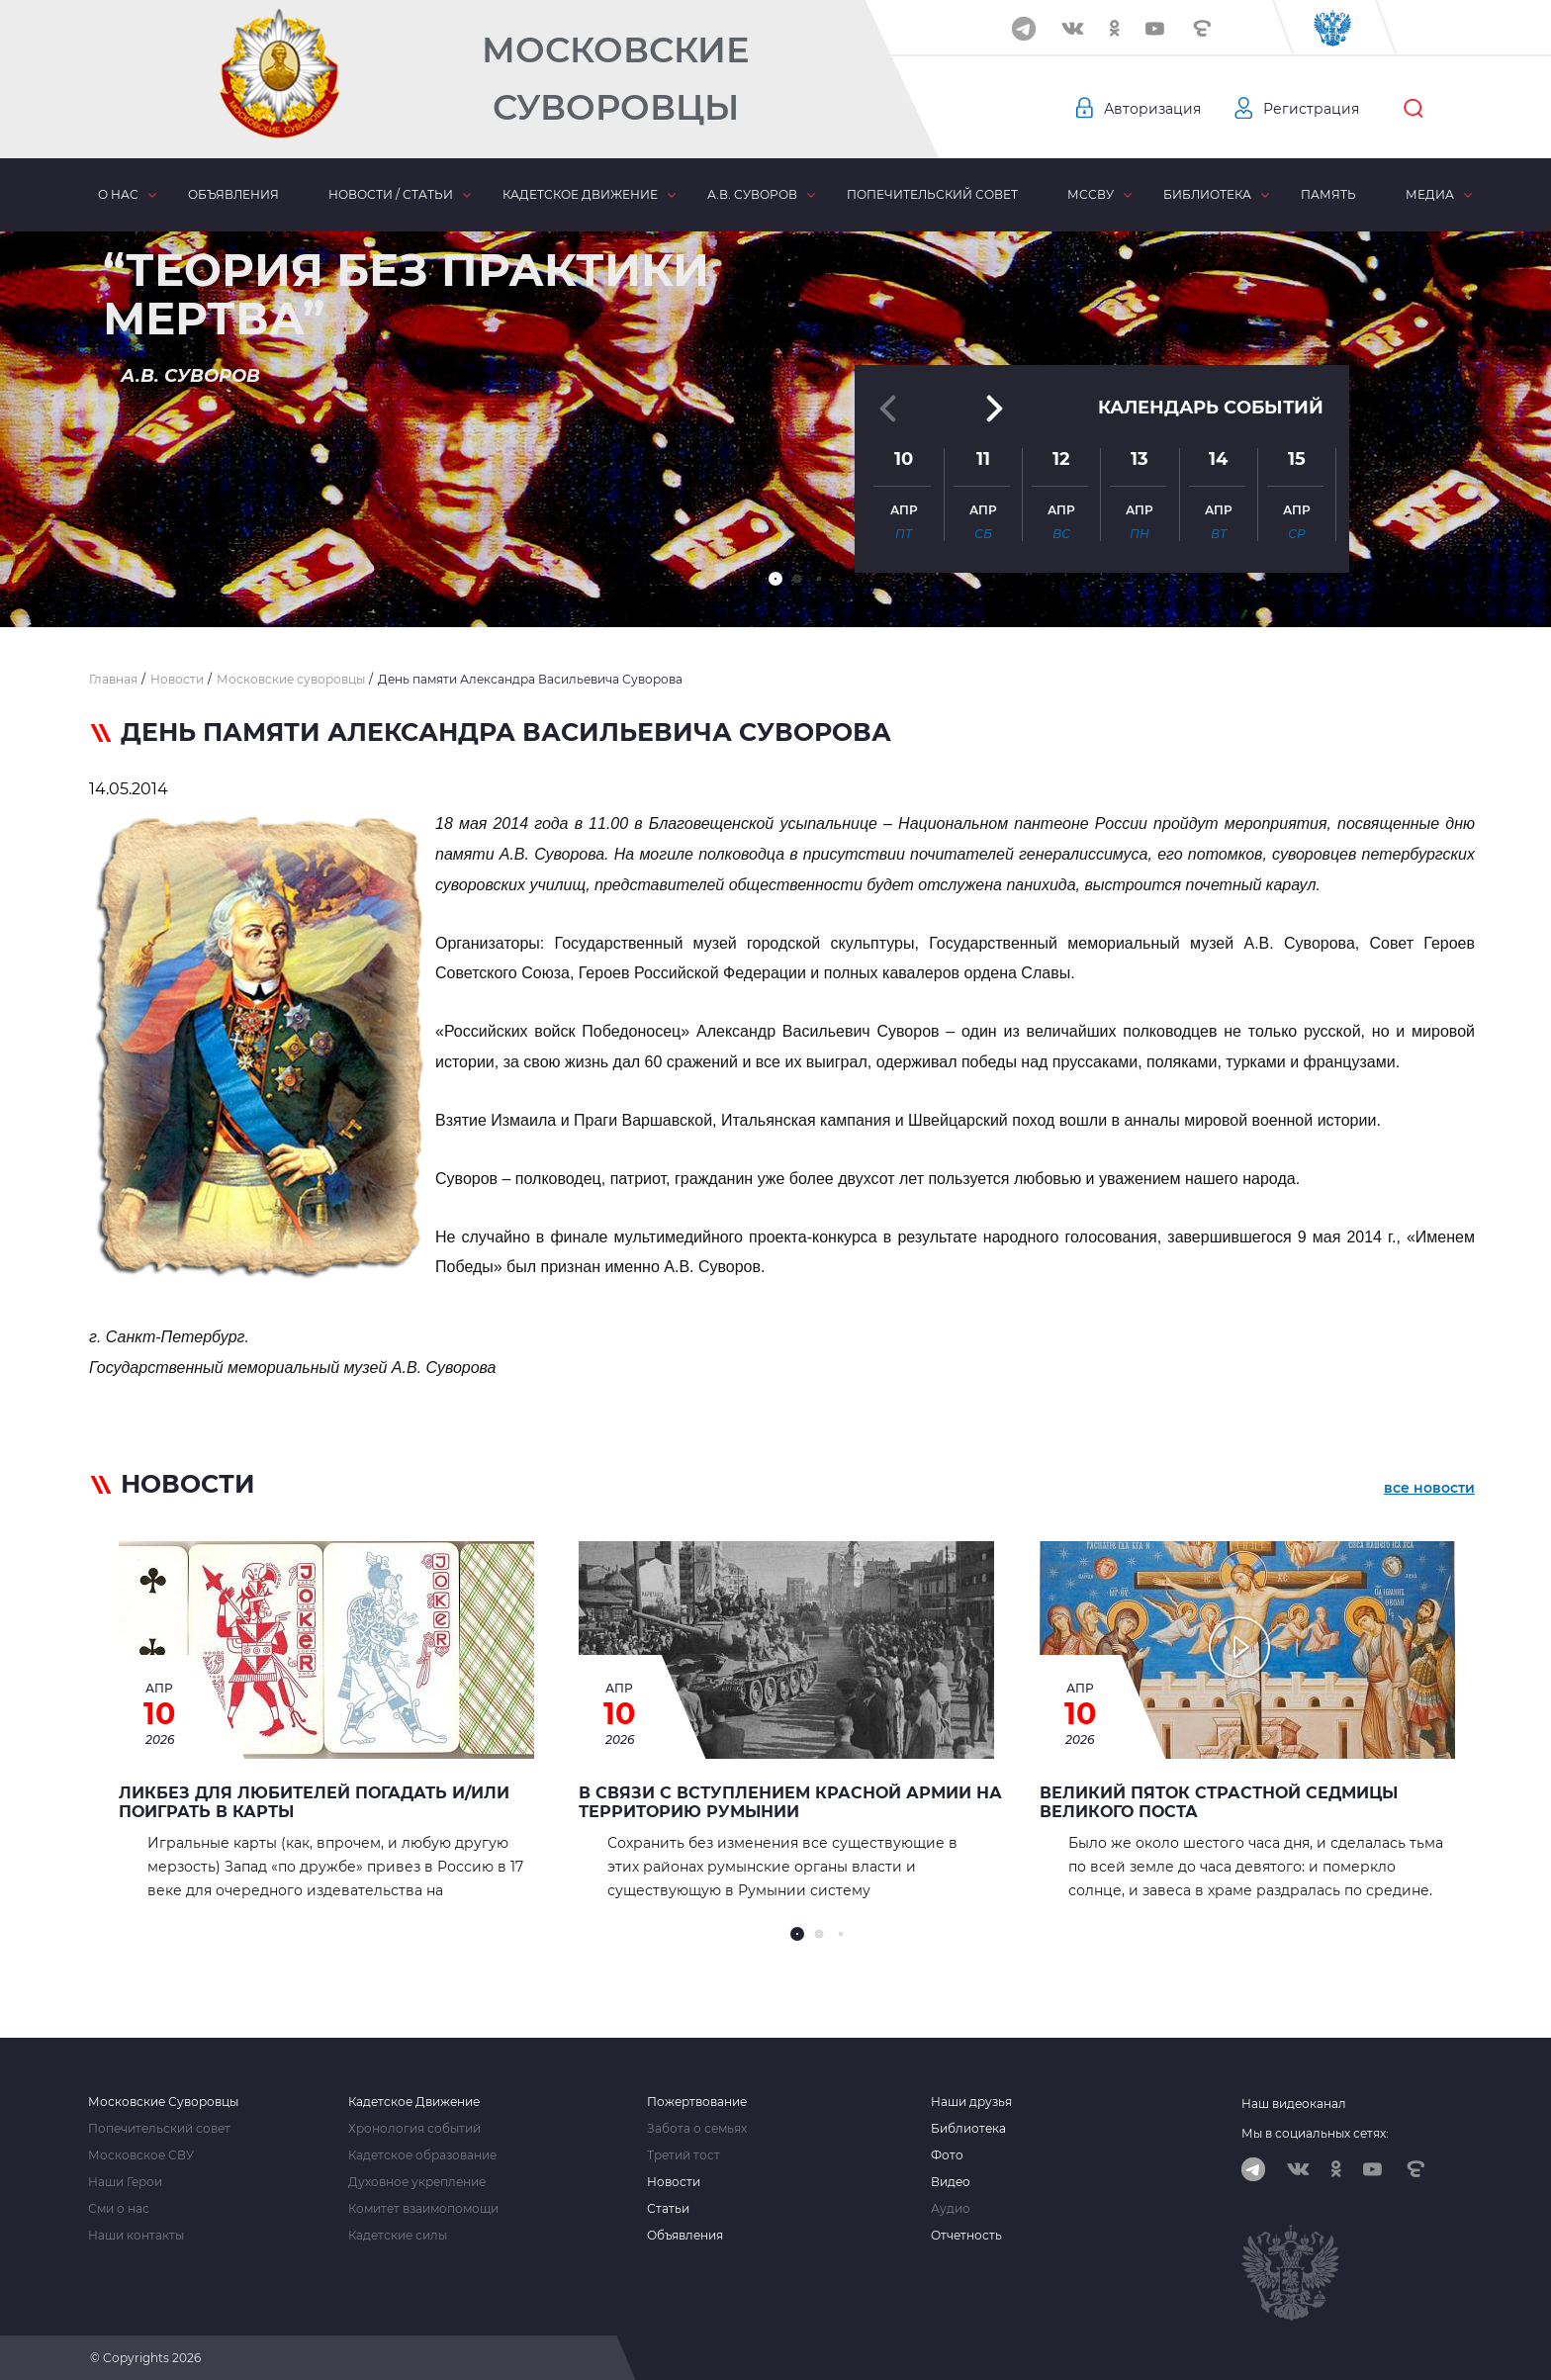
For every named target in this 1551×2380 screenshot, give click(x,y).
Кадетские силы (397, 2236)
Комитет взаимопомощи (423, 2209)
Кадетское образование (422, 2155)
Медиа (1430, 194)
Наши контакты (136, 2236)
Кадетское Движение (414, 2102)
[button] (775, 579)
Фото (947, 2155)
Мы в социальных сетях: (1315, 2133)
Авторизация (1152, 109)
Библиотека (1207, 194)
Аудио (950, 2209)
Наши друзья (971, 2102)
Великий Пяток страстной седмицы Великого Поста (1219, 1802)
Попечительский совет (932, 194)
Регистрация (1311, 109)
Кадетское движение (580, 194)
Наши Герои (125, 2182)
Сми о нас (118, 2209)
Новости (673, 2182)
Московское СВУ (141, 2155)
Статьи (668, 2209)
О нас (118, 194)
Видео (950, 2182)
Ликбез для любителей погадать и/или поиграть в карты (314, 1802)
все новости (1429, 1488)
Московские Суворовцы (615, 79)
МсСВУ (1090, 194)
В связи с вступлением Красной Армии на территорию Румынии (790, 1802)
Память (1328, 194)
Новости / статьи (390, 194)
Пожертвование (697, 2102)
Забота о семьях (697, 2129)
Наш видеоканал (1293, 2103)
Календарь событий (1210, 407)
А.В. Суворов (752, 194)
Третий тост (683, 2155)
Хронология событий (414, 2129)
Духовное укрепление (417, 2182)
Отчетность (966, 2236)
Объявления (233, 194)
